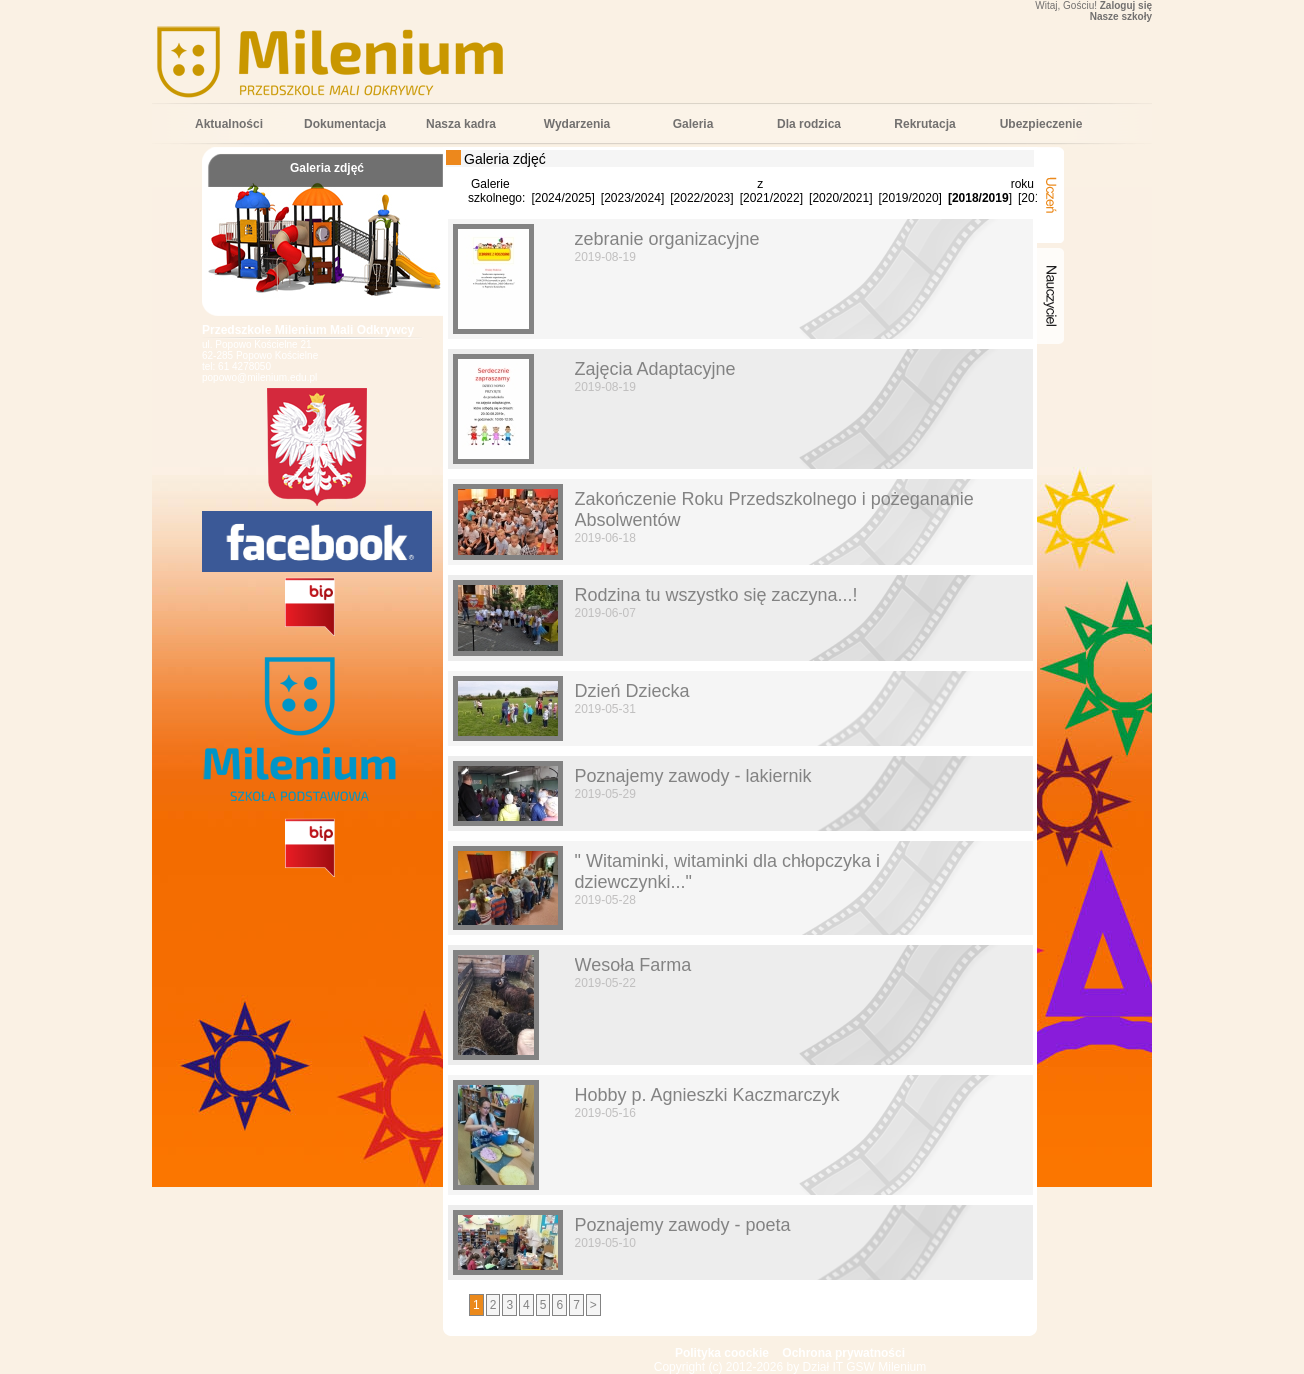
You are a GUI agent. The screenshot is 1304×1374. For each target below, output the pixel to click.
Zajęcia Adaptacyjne (655, 369)
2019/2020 (910, 198)
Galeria (693, 124)
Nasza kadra (461, 124)
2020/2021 (840, 198)
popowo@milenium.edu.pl (259, 377)
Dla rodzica (809, 124)
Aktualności (229, 124)
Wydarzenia (577, 124)
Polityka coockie (722, 1353)
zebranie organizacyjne (667, 239)
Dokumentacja (345, 124)
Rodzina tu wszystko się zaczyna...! (716, 595)
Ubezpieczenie (1041, 124)
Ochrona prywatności (843, 1353)
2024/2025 (563, 198)
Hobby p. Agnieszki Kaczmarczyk (707, 1095)
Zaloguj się (1126, 5)
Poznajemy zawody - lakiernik (693, 776)
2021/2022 (771, 198)
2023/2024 (632, 198)
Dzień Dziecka (632, 691)
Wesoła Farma (633, 965)
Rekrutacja (924, 124)
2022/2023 (702, 198)
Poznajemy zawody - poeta (683, 1225)
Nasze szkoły (1121, 16)
